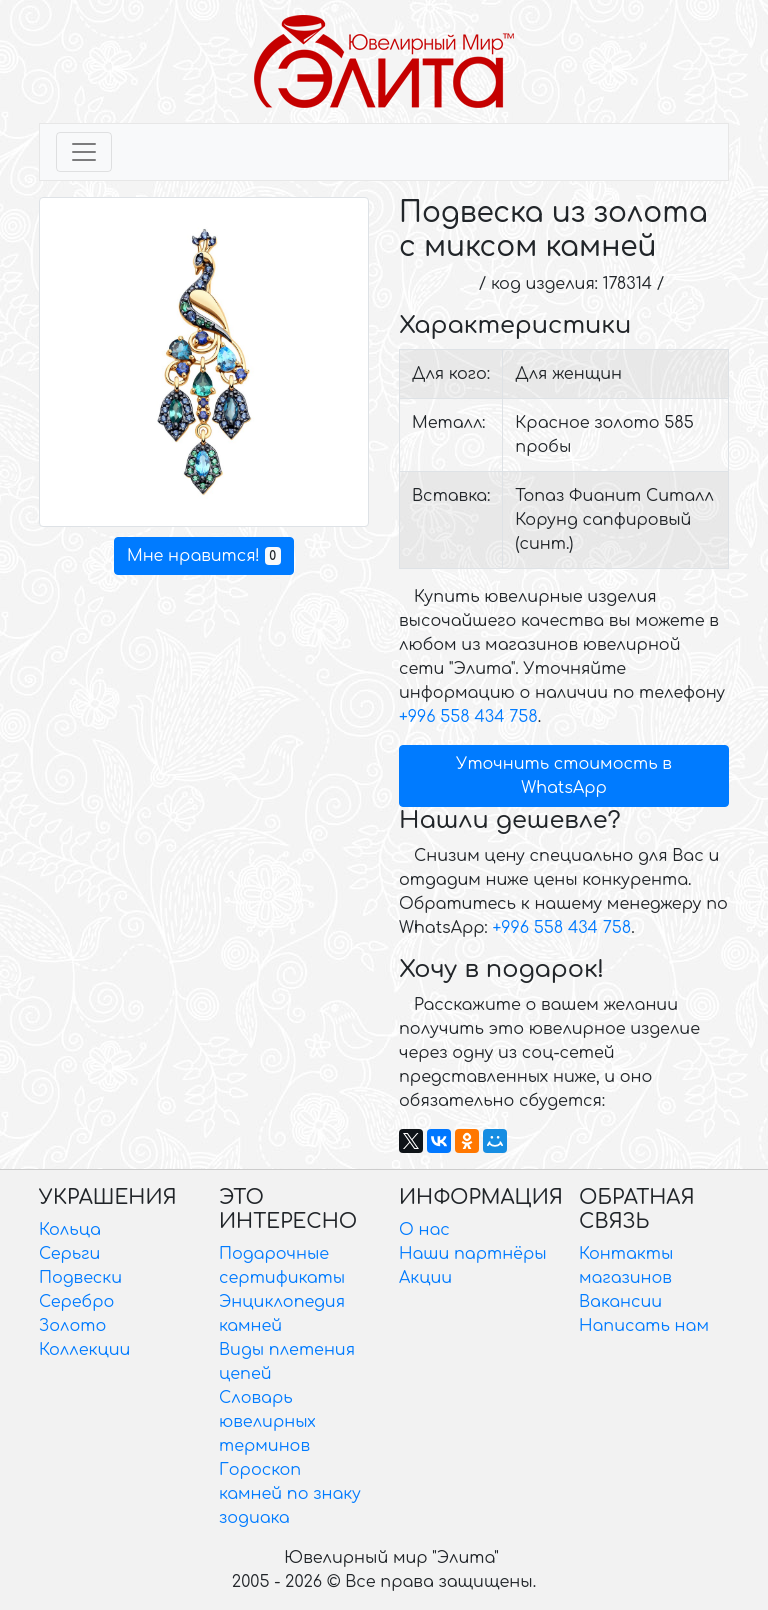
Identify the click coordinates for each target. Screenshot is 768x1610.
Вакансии (620, 1302)
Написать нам (644, 1326)
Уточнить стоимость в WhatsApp (564, 776)
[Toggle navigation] (84, 152)
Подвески (80, 1278)
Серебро (76, 1302)
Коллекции (84, 1350)
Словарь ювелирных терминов (267, 1422)
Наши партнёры (473, 1254)
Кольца (70, 1230)
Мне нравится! (204, 556)
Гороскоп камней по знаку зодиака (290, 1494)
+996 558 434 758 (468, 717)
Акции (425, 1278)
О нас (424, 1230)
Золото (72, 1326)
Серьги (69, 1254)
